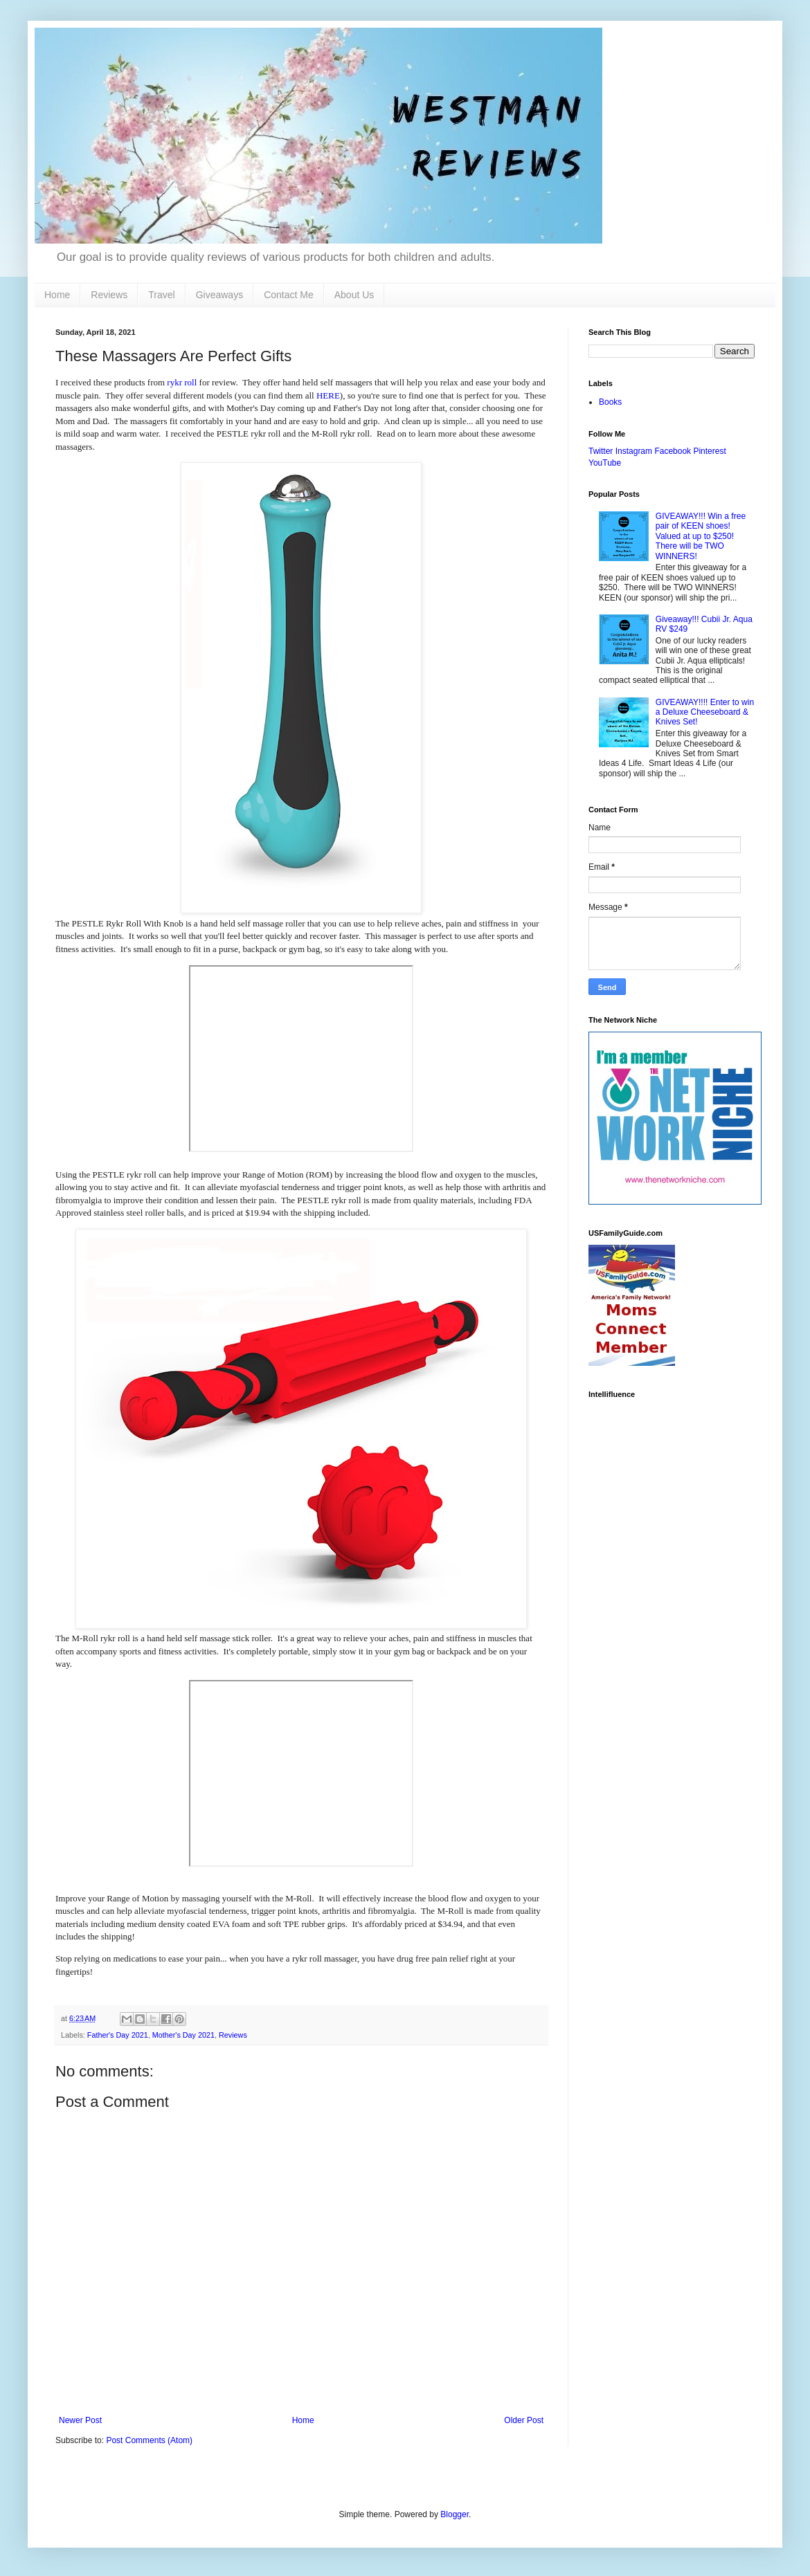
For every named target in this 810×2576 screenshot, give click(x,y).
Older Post (523, 2420)
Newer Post (80, 2420)
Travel (161, 294)
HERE (328, 395)
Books (610, 402)
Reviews (109, 294)
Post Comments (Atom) (149, 2440)
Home (57, 294)
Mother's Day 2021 (183, 2035)
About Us (354, 294)
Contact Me (289, 294)
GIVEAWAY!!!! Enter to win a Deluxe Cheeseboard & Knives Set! (705, 712)
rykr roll (182, 382)
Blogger (454, 2514)
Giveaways (219, 294)
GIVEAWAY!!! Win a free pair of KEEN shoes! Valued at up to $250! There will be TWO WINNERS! (701, 536)
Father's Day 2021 (117, 2035)
